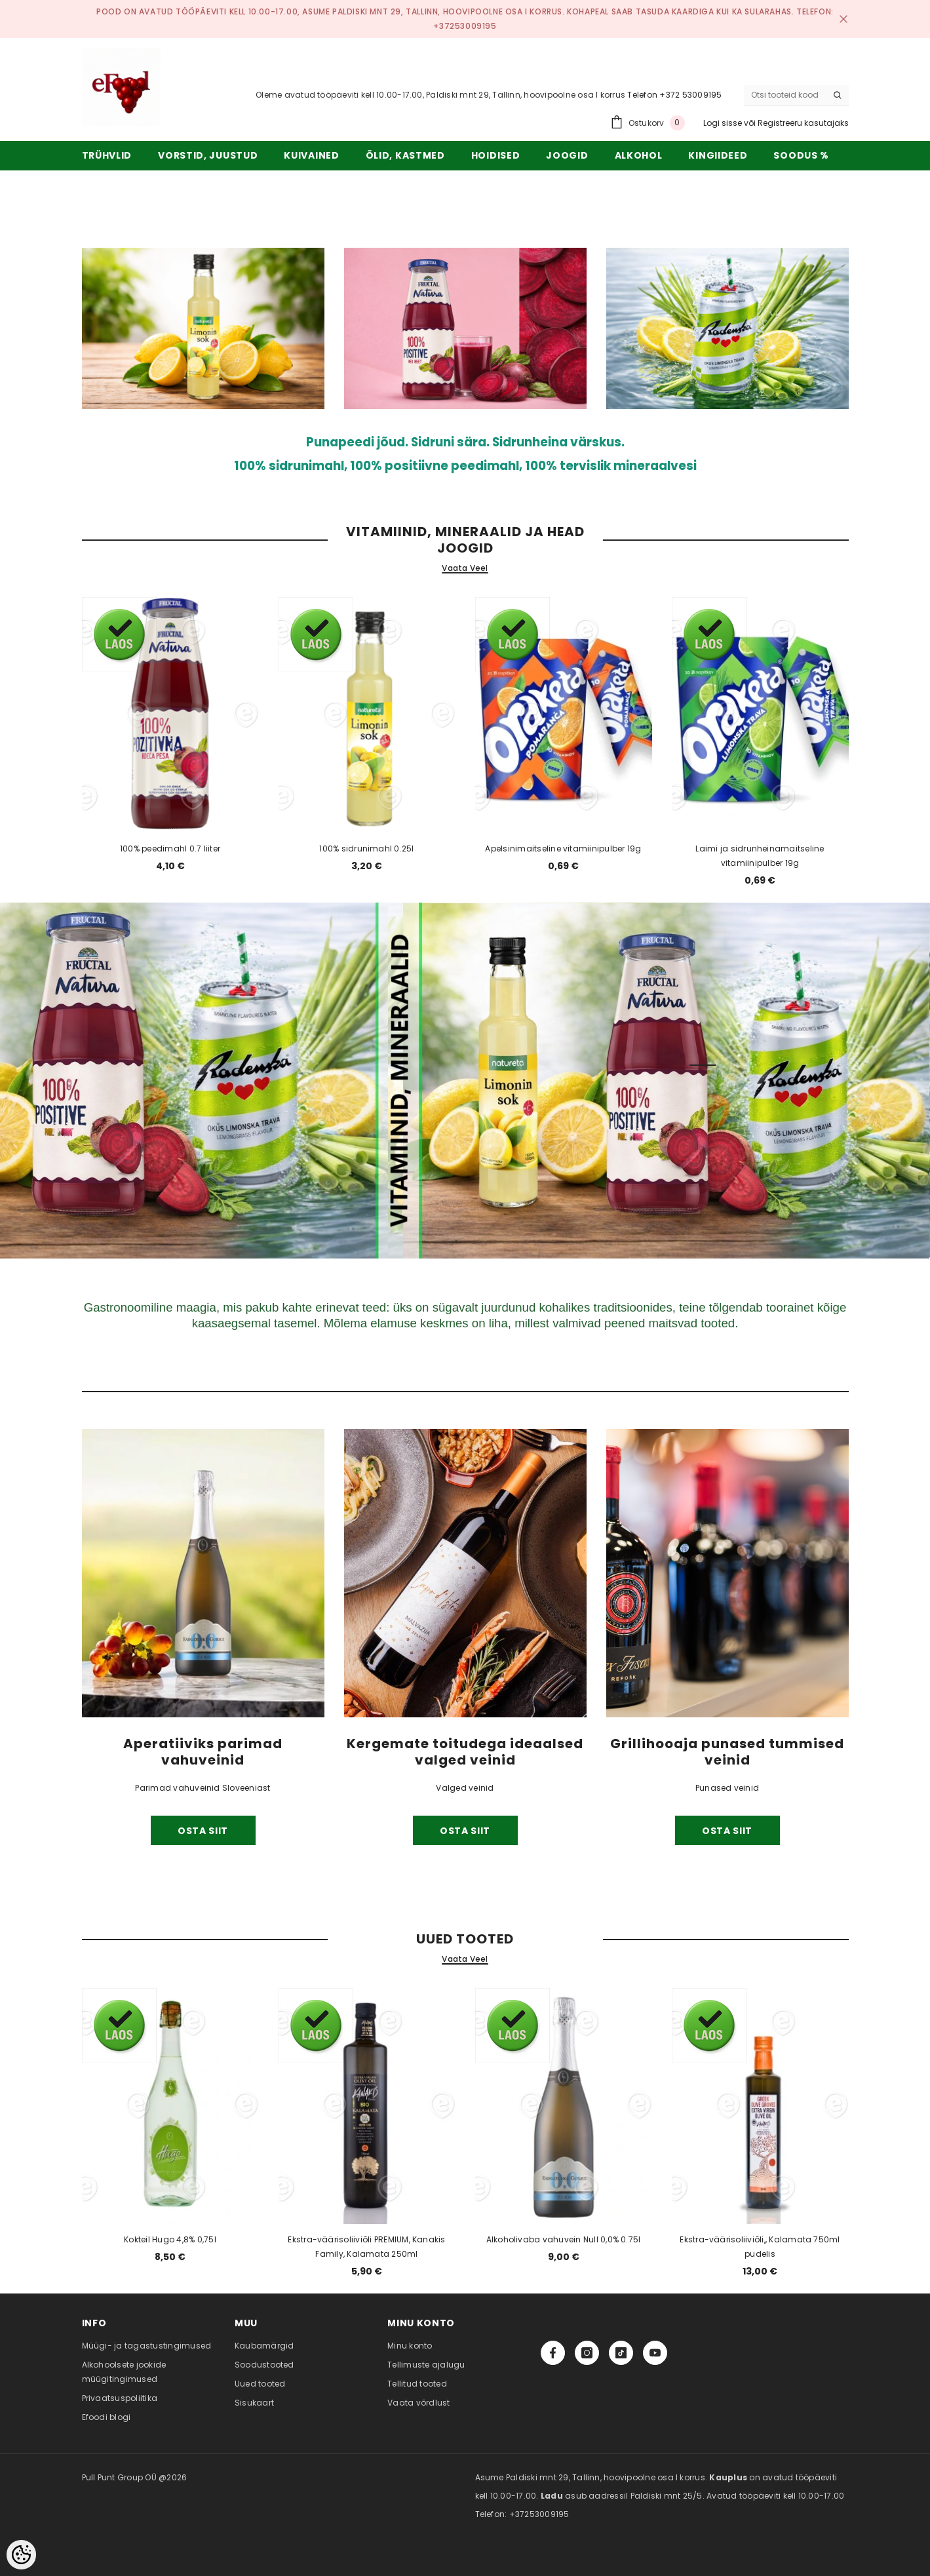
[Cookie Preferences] (21, 2554)
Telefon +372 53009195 (674, 94)
